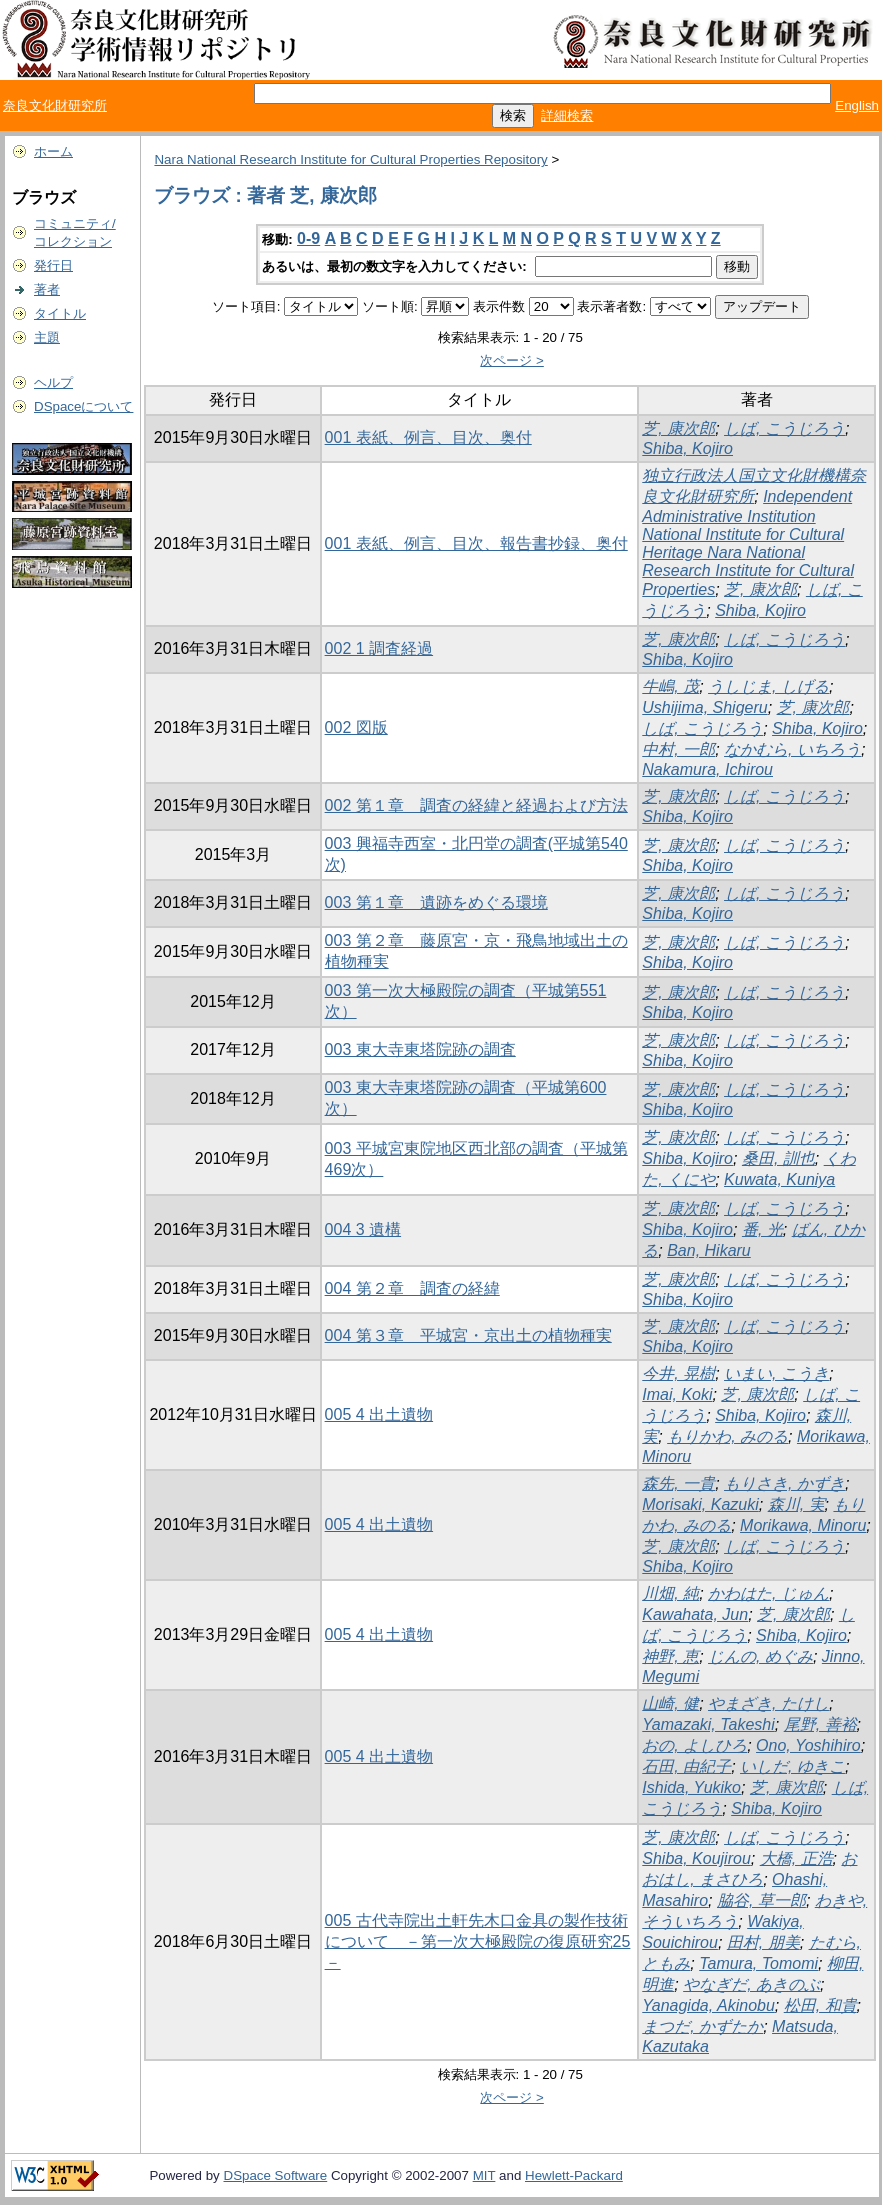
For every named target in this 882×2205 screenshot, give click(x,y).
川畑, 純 (670, 1593)
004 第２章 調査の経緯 (412, 1288)
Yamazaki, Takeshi (708, 1724)
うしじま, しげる (768, 686)
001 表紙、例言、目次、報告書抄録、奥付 (476, 543)
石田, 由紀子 (686, 1766)
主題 (47, 337)
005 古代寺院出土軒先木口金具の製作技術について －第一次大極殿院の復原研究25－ (478, 1941)
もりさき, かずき (784, 1483)
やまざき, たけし (768, 1703)
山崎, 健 (670, 1703)
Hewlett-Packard (574, 2175)
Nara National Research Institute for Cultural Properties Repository (350, 159)
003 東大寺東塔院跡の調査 (420, 1049)
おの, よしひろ (694, 1745)
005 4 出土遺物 (379, 1414)
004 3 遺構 (363, 1229)
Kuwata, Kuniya (779, 1179)
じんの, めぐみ (760, 1656)
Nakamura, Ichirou (707, 769)
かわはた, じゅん (768, 1593)
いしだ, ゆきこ (792, 1766)
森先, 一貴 (678, 1483)
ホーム (53, 151)
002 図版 (356, 727)
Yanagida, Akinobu (708, 2005)
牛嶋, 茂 (670, 686)
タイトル (60, 313)
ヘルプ (53, 382)
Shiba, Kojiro (687, 448)
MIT (484, 2175)
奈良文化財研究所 (55, 105)
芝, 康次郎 (678, 428)
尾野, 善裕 (820, 1724)
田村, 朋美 (763, 1942)
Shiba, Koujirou (696, 1858)
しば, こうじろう (784, 428)
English (857, 105)
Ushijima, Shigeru (704, 707)
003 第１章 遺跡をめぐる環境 (436, 902)
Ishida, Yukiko (691, 1787)
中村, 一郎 (678, 749)
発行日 (53, 265)
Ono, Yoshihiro (808, 1745)
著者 (47, 289)
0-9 (308, 238)
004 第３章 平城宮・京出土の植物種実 (468, 1335)
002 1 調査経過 (379, 648)
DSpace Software (276, 2175)
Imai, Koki (677, 1394)
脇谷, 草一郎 (761, 1900)
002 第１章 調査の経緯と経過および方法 (476, 805)
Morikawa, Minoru (803, 1525)
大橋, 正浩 (796, 1858)
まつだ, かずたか (702, 2026)
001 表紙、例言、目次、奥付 (428, 437)
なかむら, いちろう (792, 749)
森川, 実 (796, 1504)
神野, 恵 (670, 1656)
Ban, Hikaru (709, 1250)
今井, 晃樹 (678, 1373)
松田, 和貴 (820, 2005)
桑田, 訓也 (778, 1158)
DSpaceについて (83, 406)
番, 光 (762, 1229)
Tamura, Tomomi (758, 1963)
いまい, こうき (776, 1373)
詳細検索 (567, 115)
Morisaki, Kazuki (700, 1504)
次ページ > (512, 360)
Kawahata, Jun (695, 1614)
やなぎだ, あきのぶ (751, 1984)
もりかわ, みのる (727, 1436)
